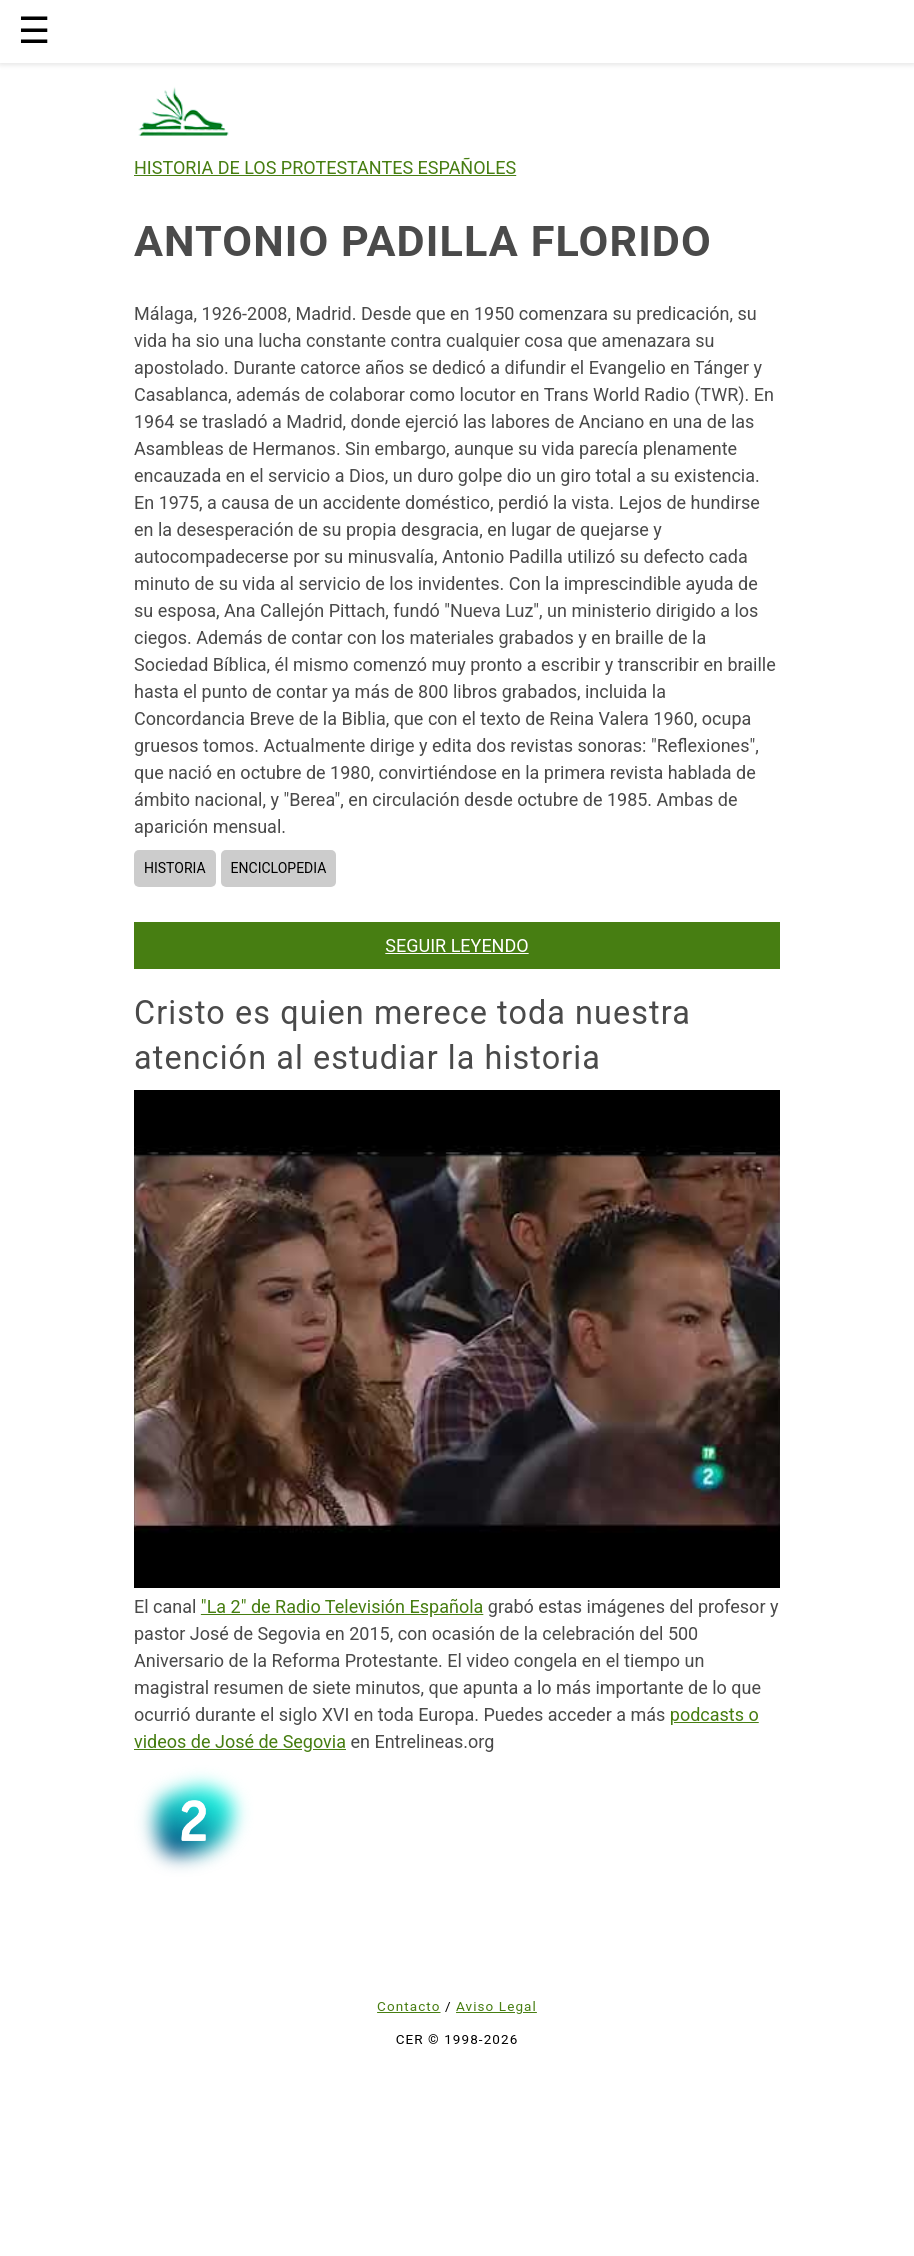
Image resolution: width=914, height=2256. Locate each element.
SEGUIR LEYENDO (456, 945)
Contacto (408, 2006)
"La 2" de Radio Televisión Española (342, 1606)
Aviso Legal (496, 2006)
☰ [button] (34, 31)
